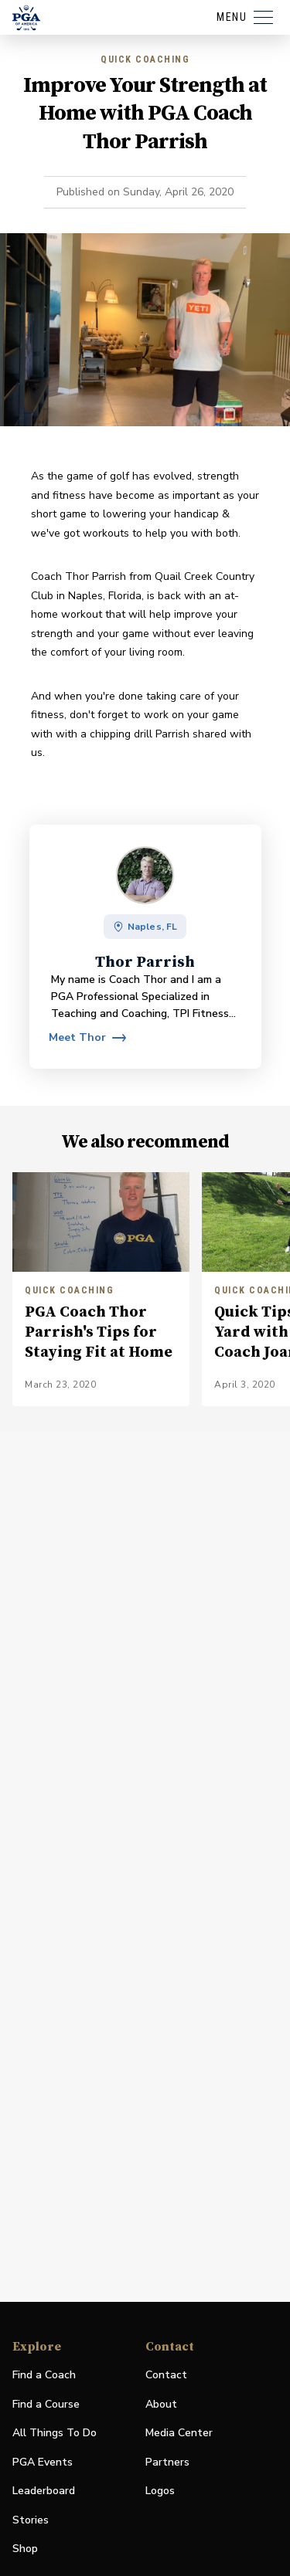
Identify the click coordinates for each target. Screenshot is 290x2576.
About (161, 2404)
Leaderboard (43, 2490)
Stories (30, 2520)
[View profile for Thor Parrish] (87, 1037)
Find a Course (46, 2404)
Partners (167, 2462)
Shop (25, 2549)
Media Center (179, 2433)
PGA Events (42, 2462)
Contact (166, 2375)
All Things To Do (54, 2432)
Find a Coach (44, 2375)
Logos (160, 2490)
